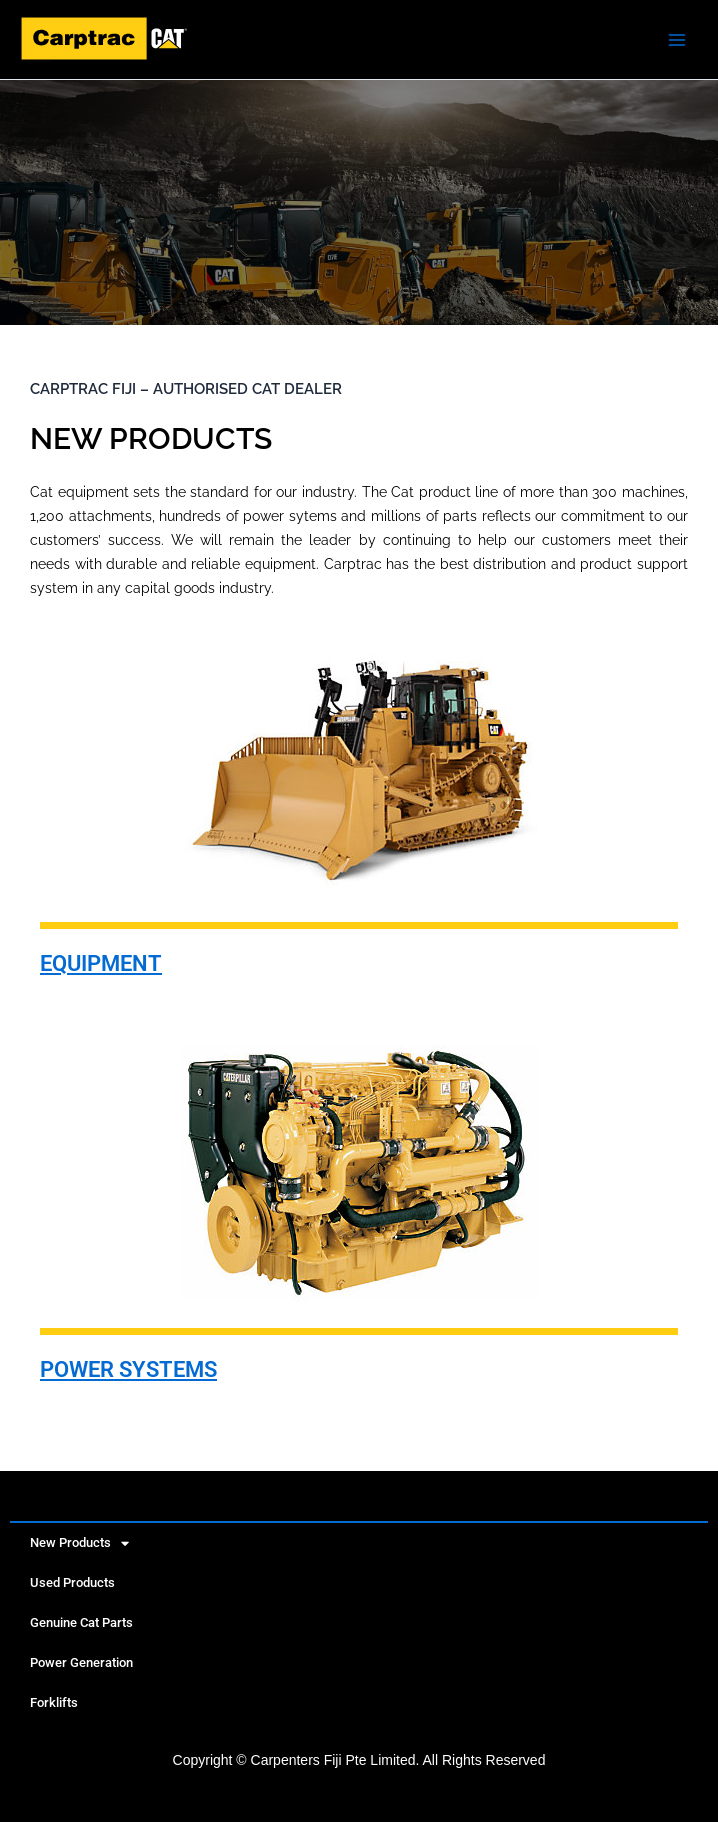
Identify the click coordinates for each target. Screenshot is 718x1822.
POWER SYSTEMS (128, 1369)
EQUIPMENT (101, 963)
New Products (79, 1543)
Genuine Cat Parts (81, 1622)
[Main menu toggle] (677, 40)
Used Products (72, 1582)
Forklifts (54, 1702)
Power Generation (81, 1662)
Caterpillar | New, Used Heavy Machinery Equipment (35, 61)
